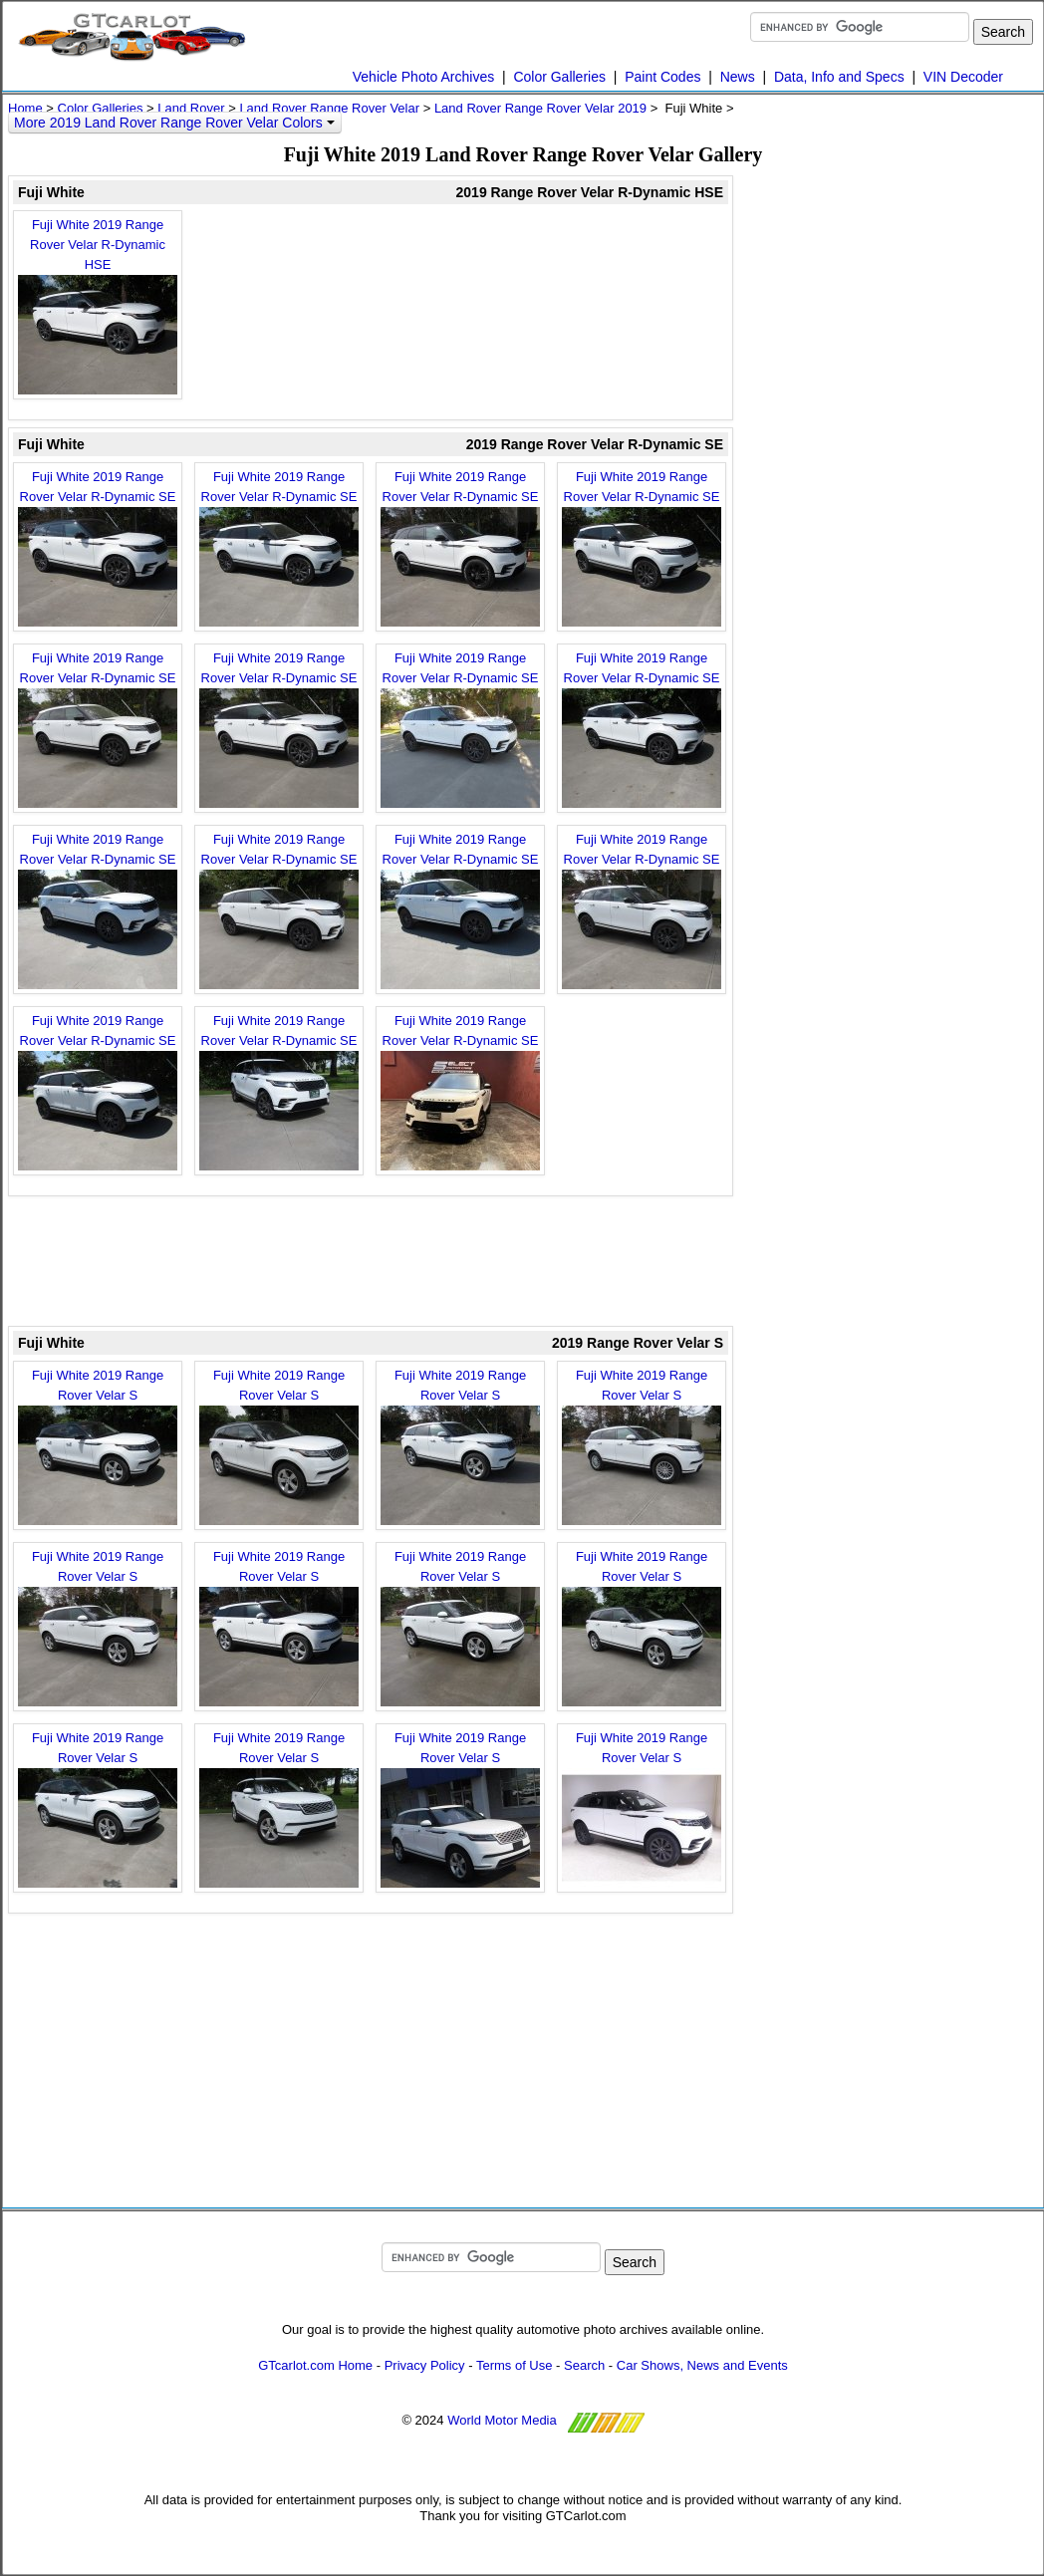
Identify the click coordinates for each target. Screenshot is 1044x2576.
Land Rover (190, 108)
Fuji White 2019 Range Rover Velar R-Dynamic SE (97, 548)
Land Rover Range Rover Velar (329, 108)
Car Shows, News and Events (702, 2365)
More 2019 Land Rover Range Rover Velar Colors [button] (174, 122)
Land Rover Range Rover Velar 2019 (540, 108)
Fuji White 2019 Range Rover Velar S (97, 1446)
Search (584, 2365)
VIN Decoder (963, 77)
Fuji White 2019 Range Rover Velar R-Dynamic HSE (97, 305)
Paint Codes (662, 77)
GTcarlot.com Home (315, 2365)
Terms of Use (514, 2365)
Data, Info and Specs (839, 77)
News (737, 77)
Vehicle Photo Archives (423, 77)
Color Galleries (559, 77)
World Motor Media (502, 2421)
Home (25, 108)
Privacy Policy (425, 2365)
